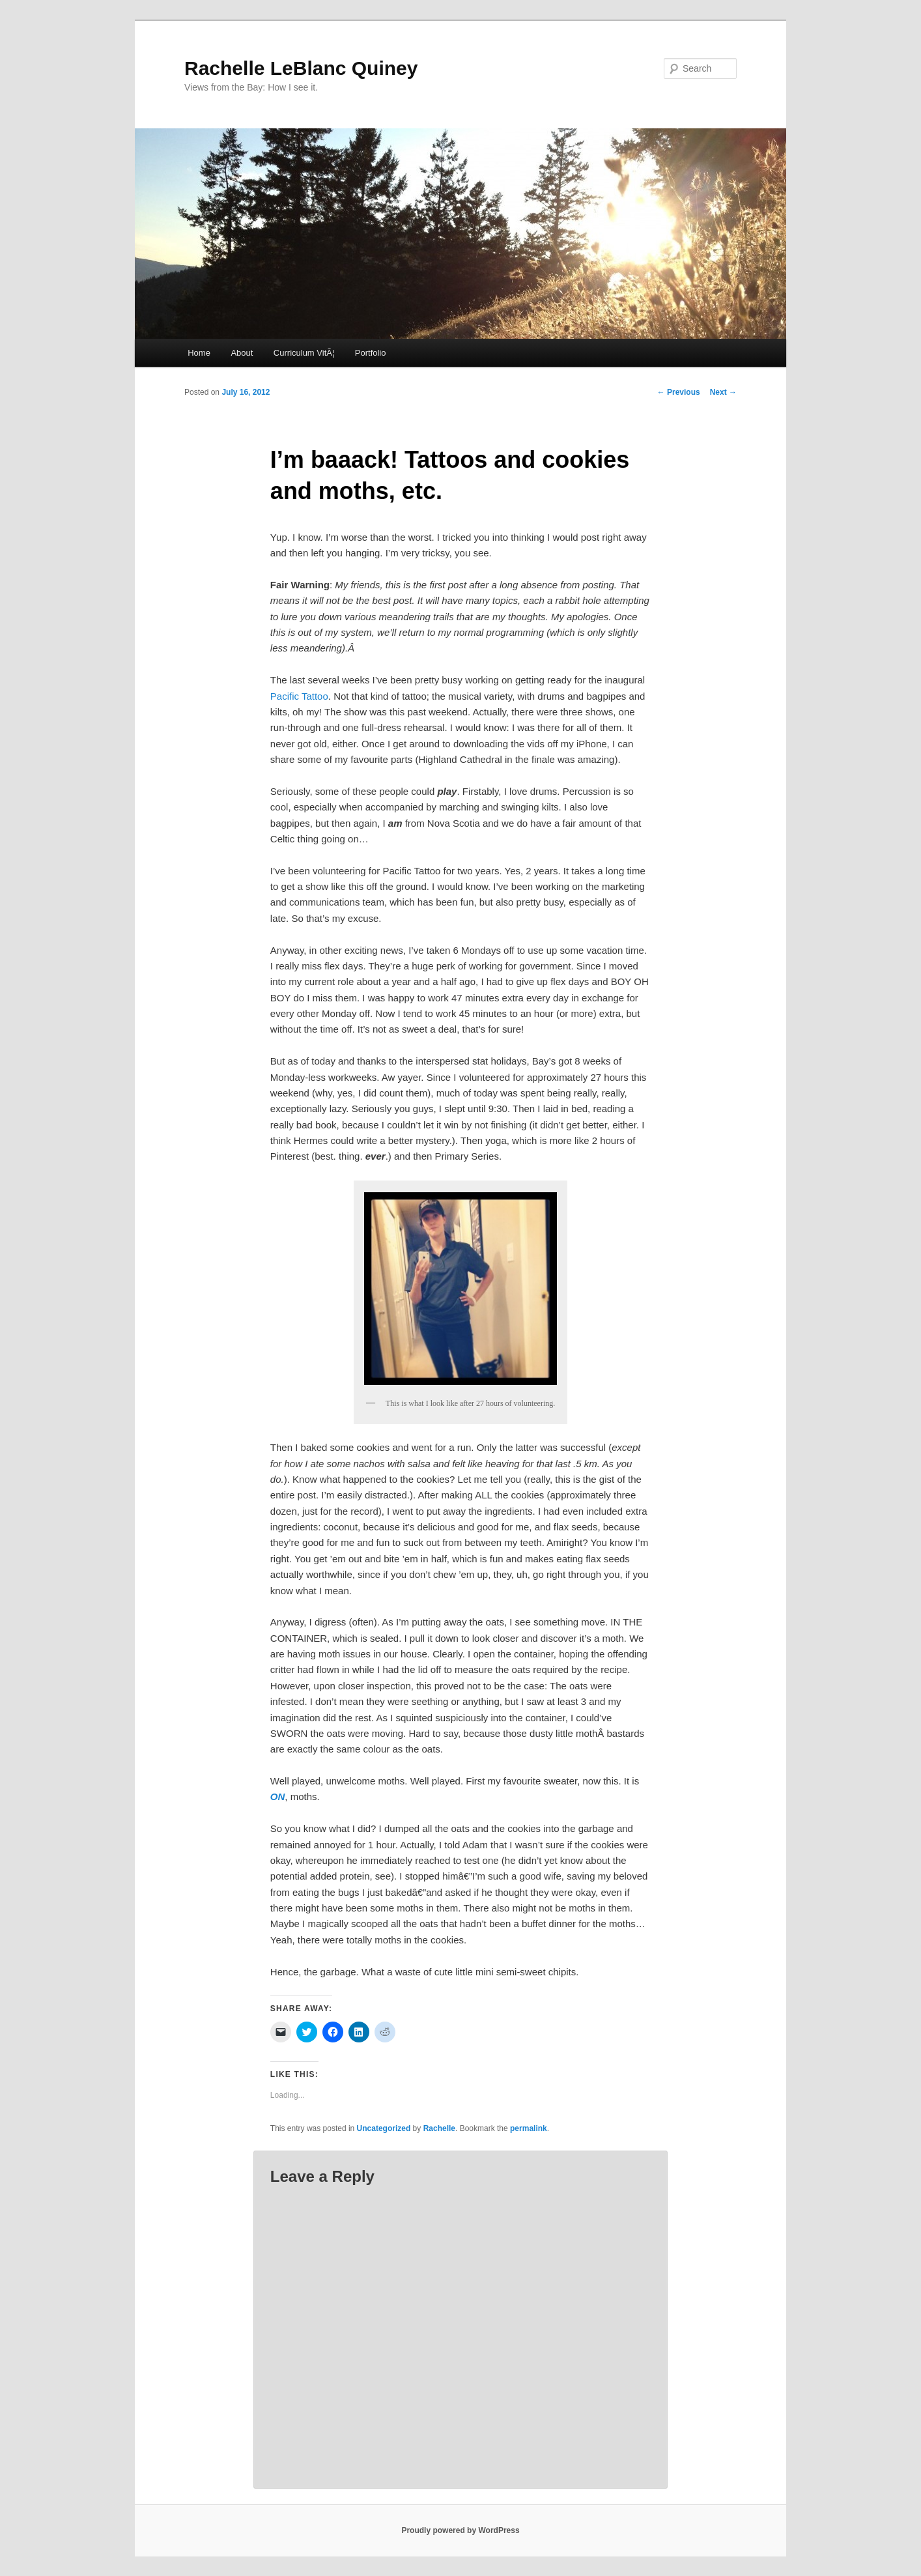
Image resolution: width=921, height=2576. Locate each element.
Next (723, 392)
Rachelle (439, 2128)
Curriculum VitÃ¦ (304, 353)
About (242, 353)
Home (199, 353)
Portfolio (370, 353)
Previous (678, 392)
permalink (528, 2128)
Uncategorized (384, 2128)
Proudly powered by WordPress (460, 2530)
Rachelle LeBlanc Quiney (301, 68)
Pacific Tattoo (299, 696)
